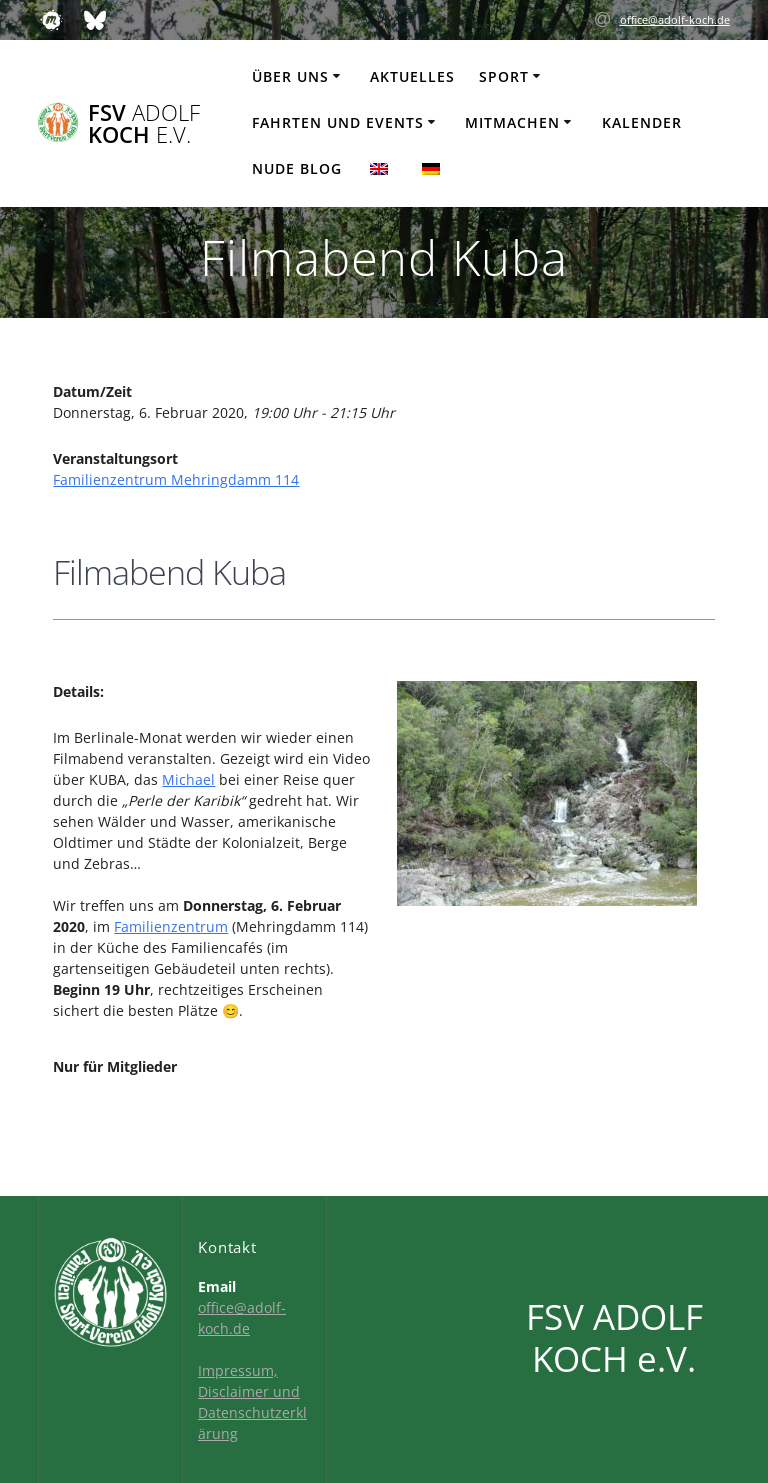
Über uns (290, 76)
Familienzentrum (171, 926)
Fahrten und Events (338, 122)
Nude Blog (297, 168)
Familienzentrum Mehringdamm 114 (176, 479)
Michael (188, 779)
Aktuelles (412, 76)
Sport (504, 76)
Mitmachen (512, 122)
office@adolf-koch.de (675, 19)
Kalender (642, 122)
